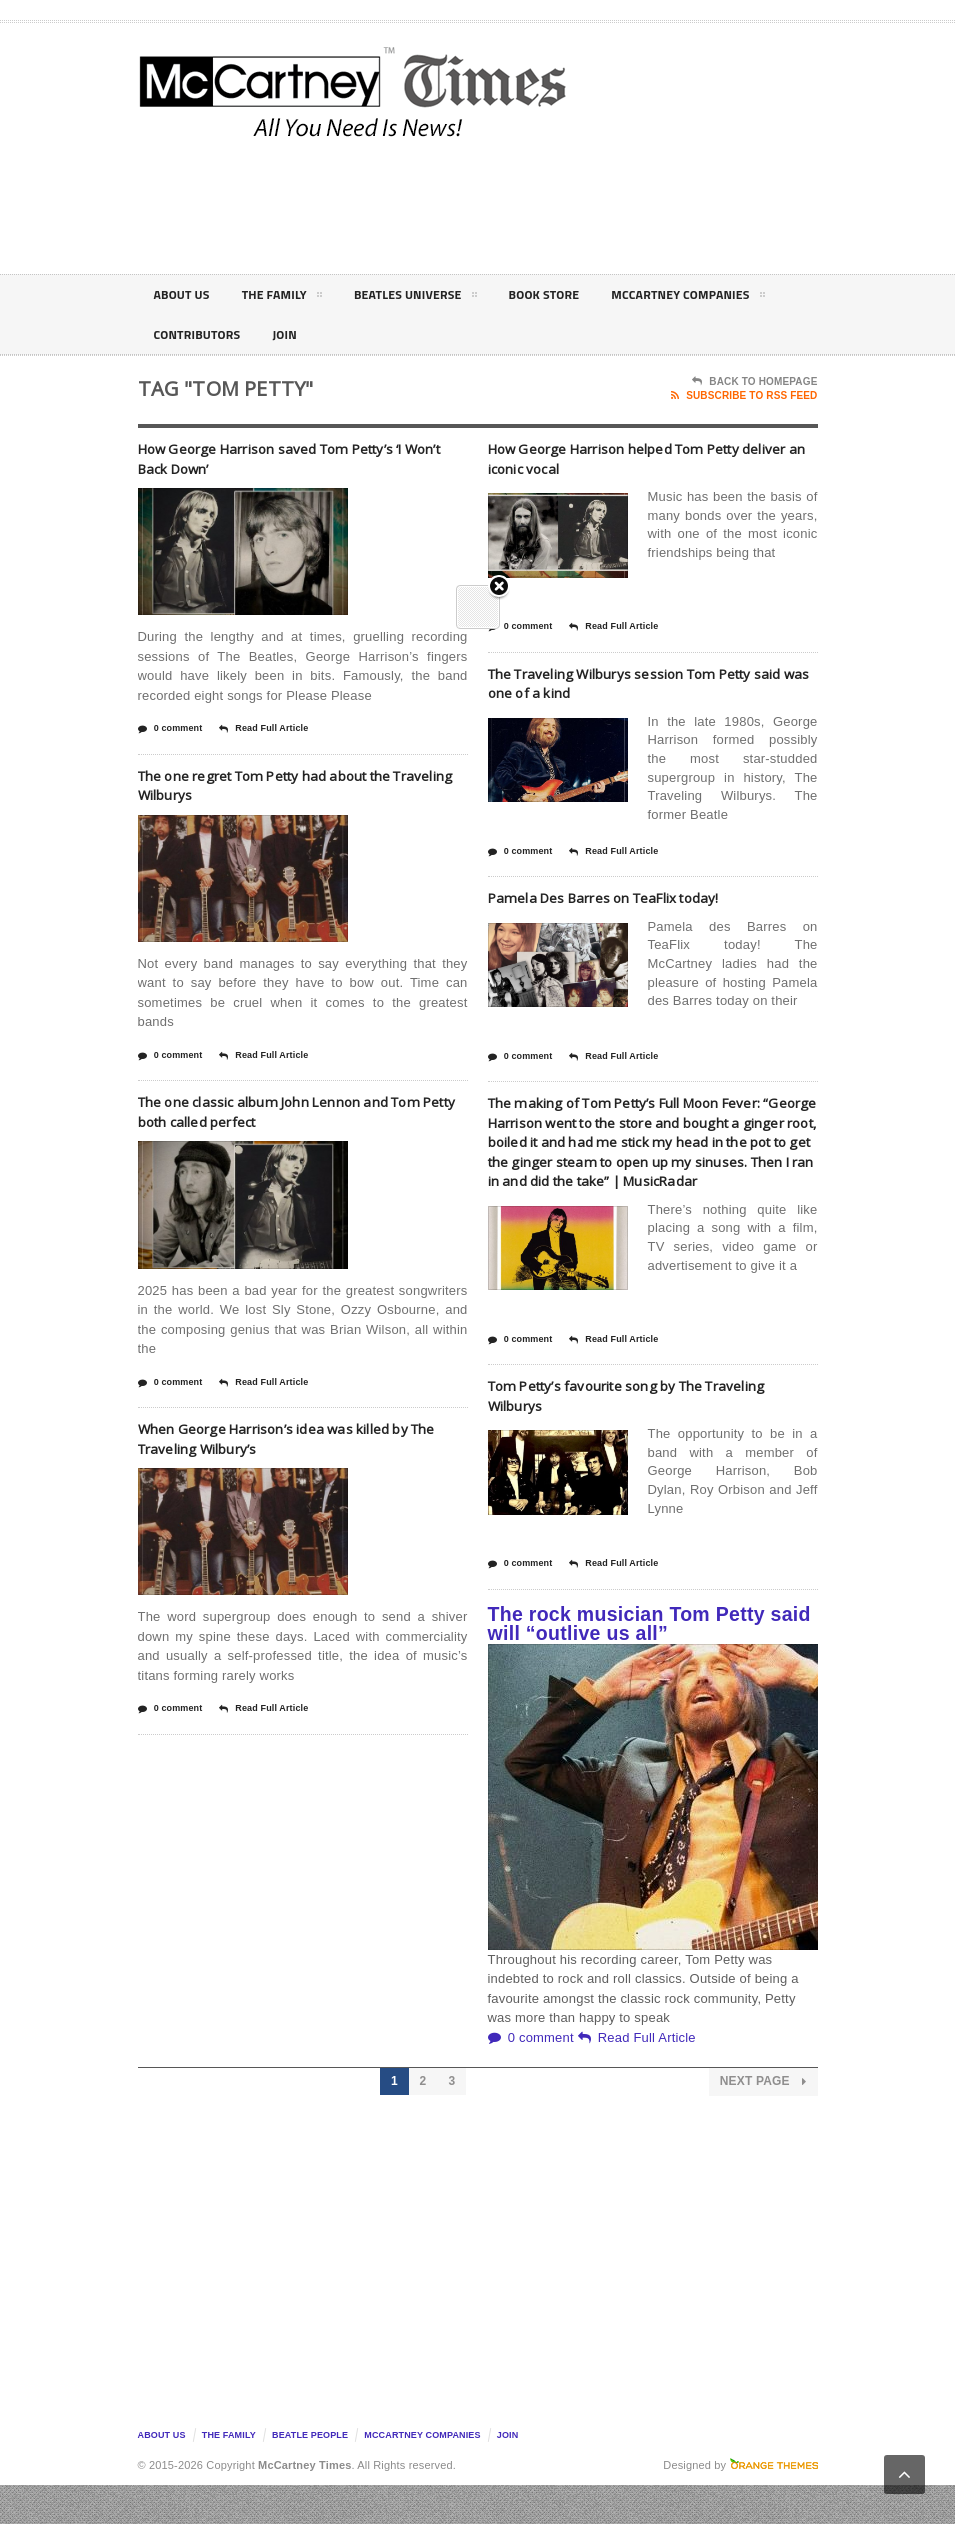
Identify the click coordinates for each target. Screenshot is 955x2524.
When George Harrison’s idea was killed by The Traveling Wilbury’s (302, 1438)
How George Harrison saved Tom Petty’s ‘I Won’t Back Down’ (301, 458)
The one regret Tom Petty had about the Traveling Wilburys (296, 785)
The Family (295, 298)
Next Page (763, 2120)
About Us (186, 294)
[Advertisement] (648, 204)
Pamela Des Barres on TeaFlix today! (628, 897)
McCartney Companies (240, 338)
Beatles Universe (440, 298)
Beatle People (310, 2474)
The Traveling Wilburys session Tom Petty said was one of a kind (652, 683)
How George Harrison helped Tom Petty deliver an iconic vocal (643, 458)
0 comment (170, 729)
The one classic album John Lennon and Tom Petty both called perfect (291, 1111)
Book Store (581, 294)
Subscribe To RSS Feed (744, 396)
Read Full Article (263, 729)
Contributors (408, 334)
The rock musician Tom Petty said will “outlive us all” (649, 1663)
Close (499, 340)
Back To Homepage (754, 382)
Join (508, 2474)
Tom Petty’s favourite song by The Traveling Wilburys (622, 1434)
